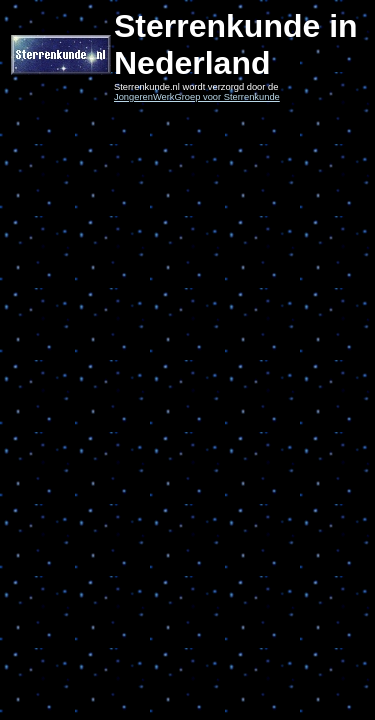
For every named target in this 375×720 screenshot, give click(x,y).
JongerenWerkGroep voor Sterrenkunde (197, 97)
